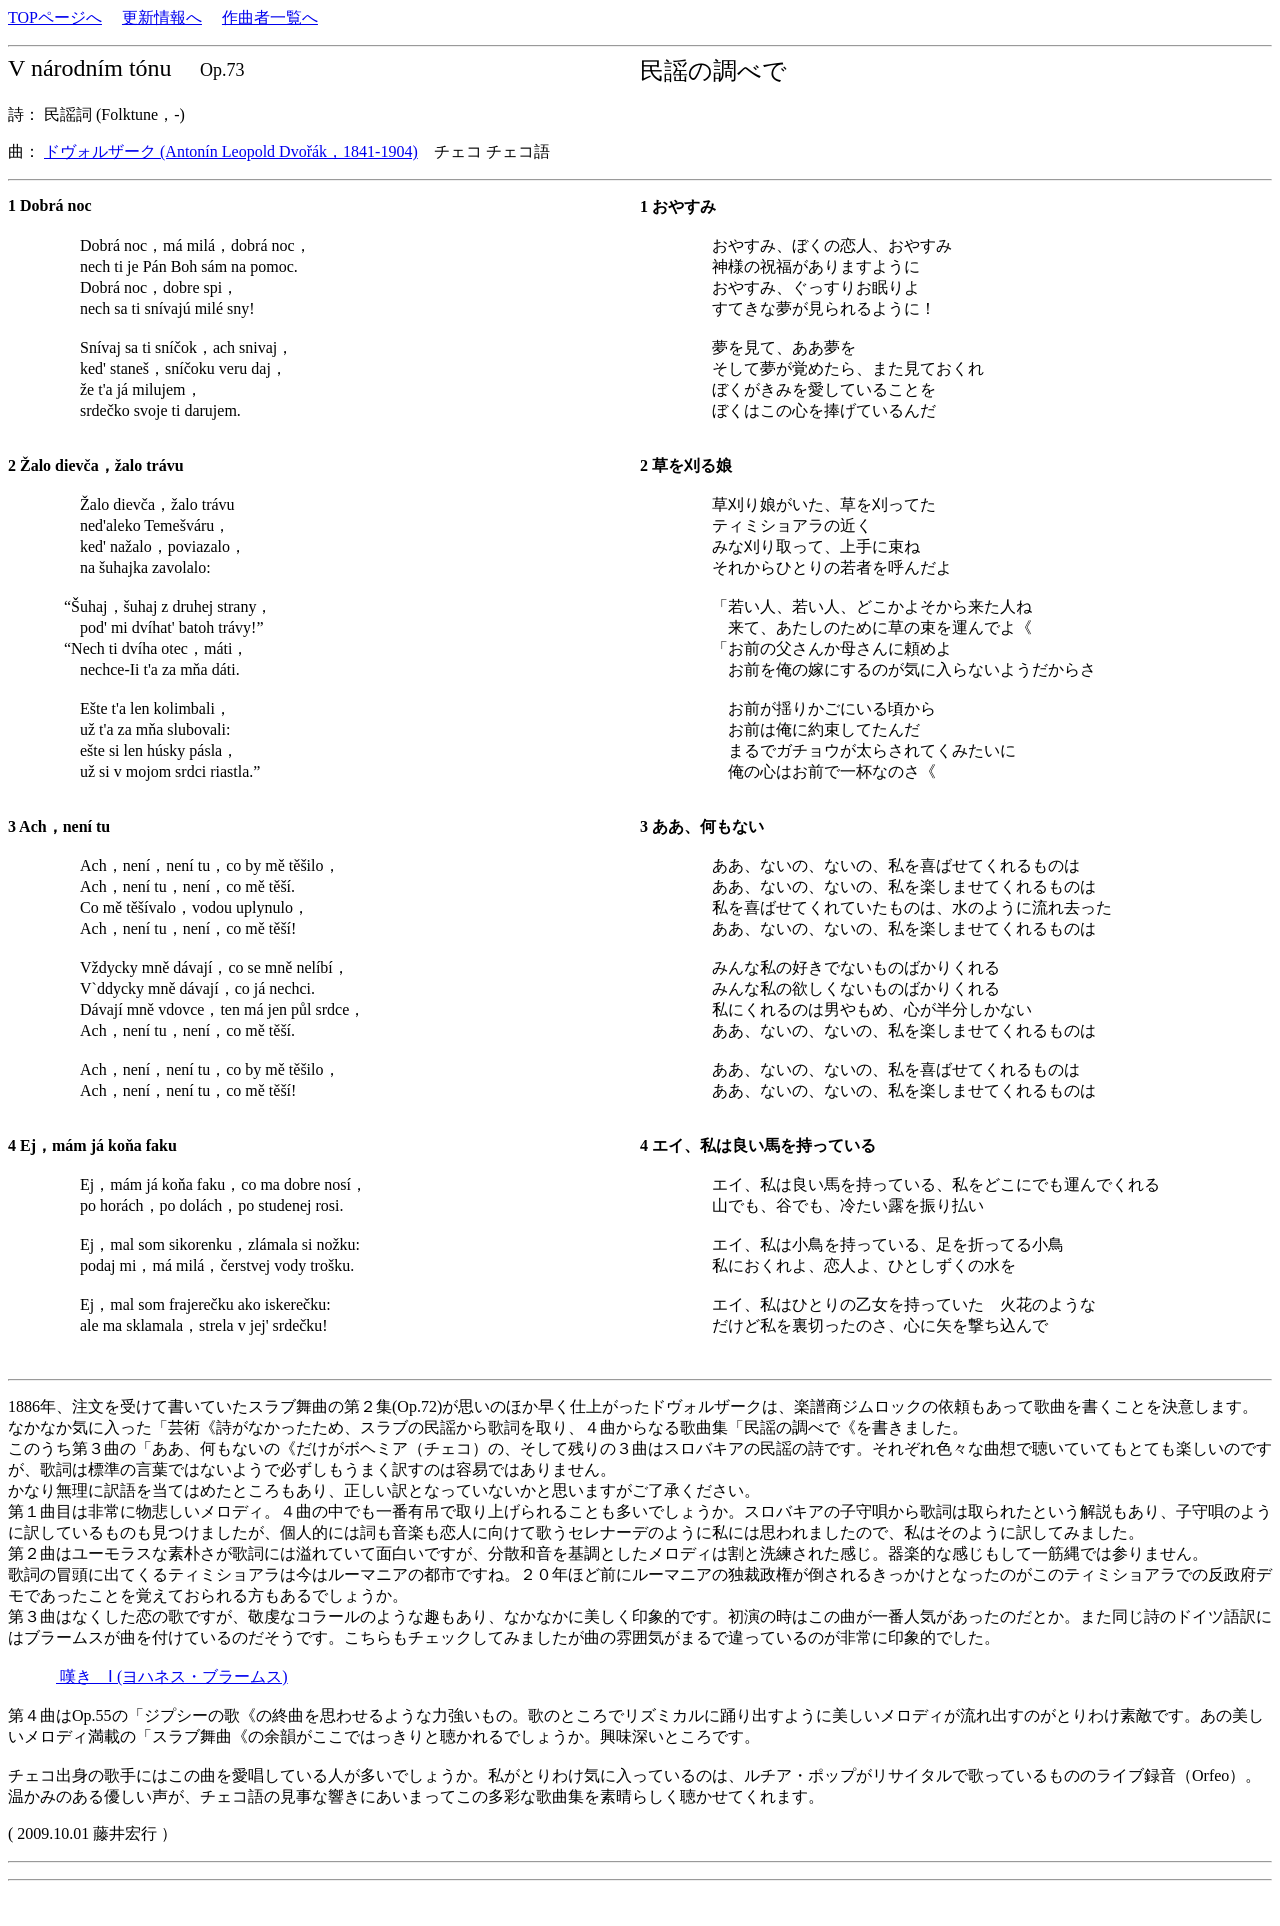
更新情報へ (162, 17)
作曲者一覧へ (270, 17)
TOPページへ (55, 17)
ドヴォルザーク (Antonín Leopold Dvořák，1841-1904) (231, 151)
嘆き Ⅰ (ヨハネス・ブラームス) (172, 1676)
